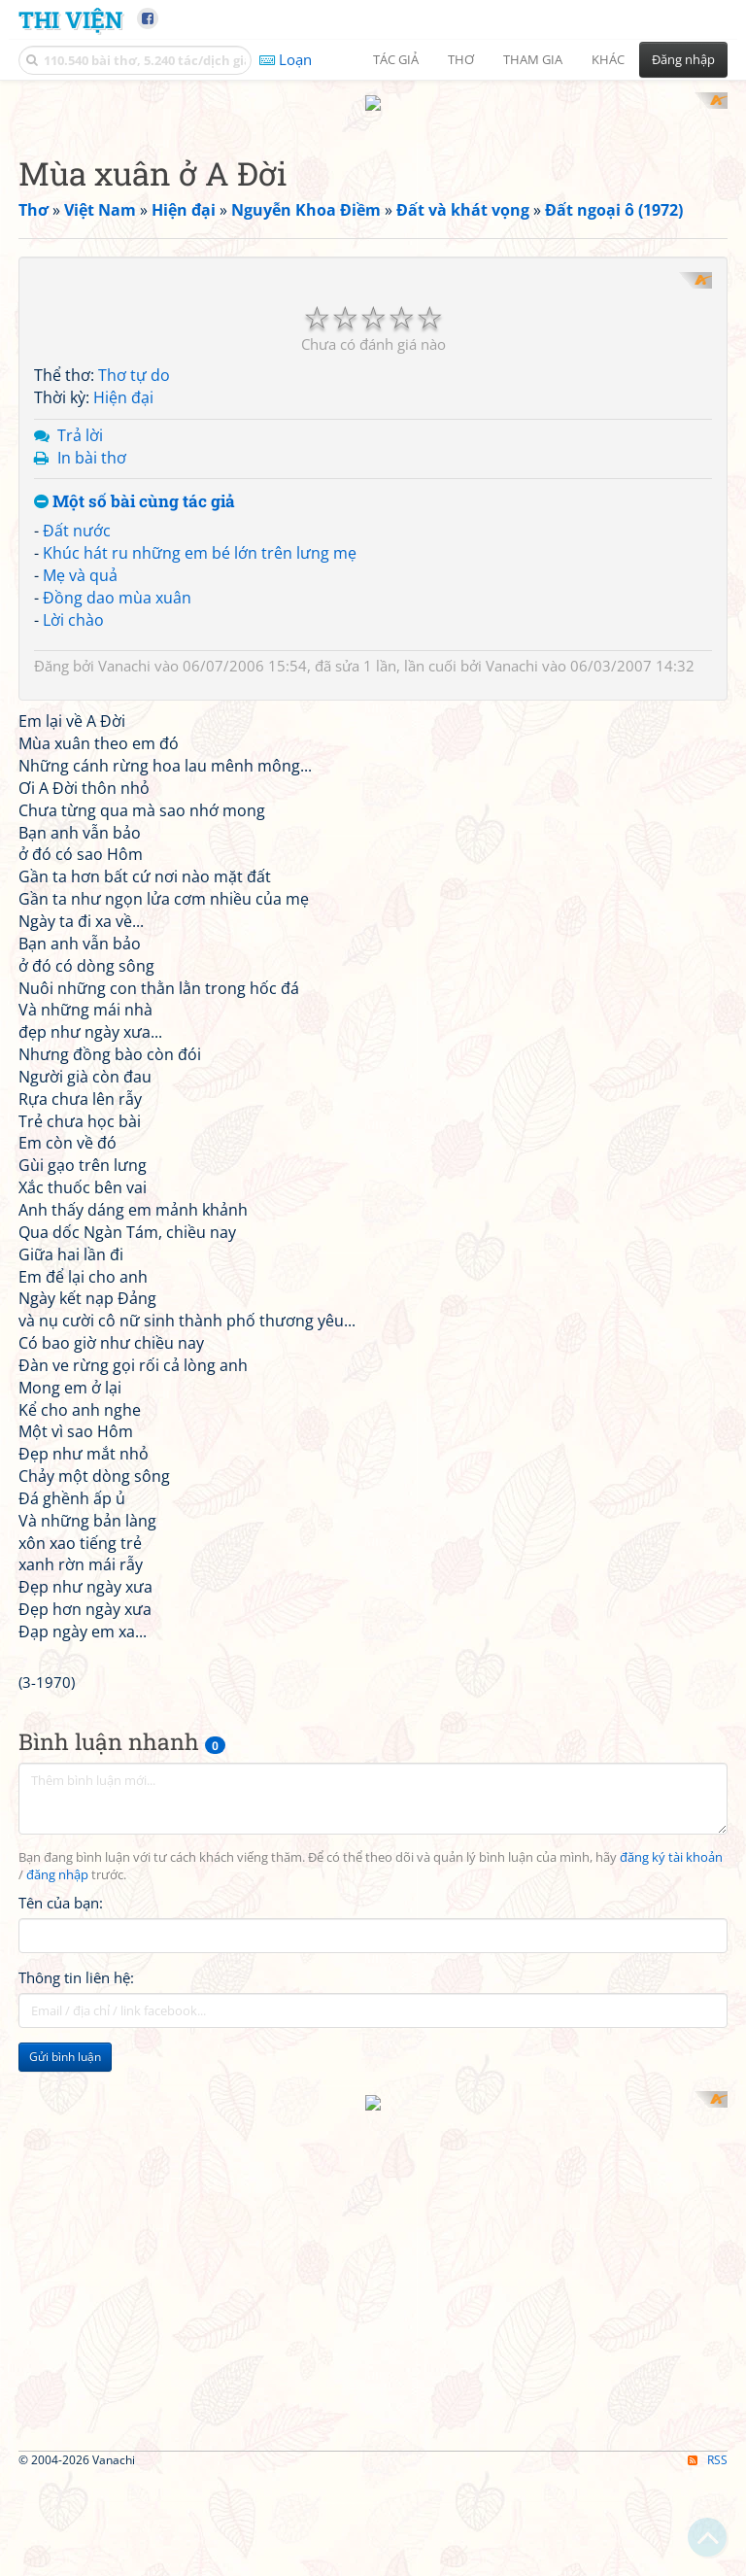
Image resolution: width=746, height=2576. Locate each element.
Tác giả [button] (396, 59)
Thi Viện (70, 19)
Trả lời (80, 666)
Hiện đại (123, 629)
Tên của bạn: (60, 2134)
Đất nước (77, 762)
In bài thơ (91, 689)
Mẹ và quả (80, 806)
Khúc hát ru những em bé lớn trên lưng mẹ (199, 785)
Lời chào (73, 851)
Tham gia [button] (532, 59)
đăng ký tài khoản (671, 2088)
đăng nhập (57, 2106)
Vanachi (124, 898)
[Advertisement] (120, 2419)
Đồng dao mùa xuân (117, 829)
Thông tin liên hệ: (76, 2208)
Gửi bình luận (65, 2288)
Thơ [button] (461, 59)
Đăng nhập (683, 59)
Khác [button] (608, 59)
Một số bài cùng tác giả (134, 734)
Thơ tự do (134, 607)
